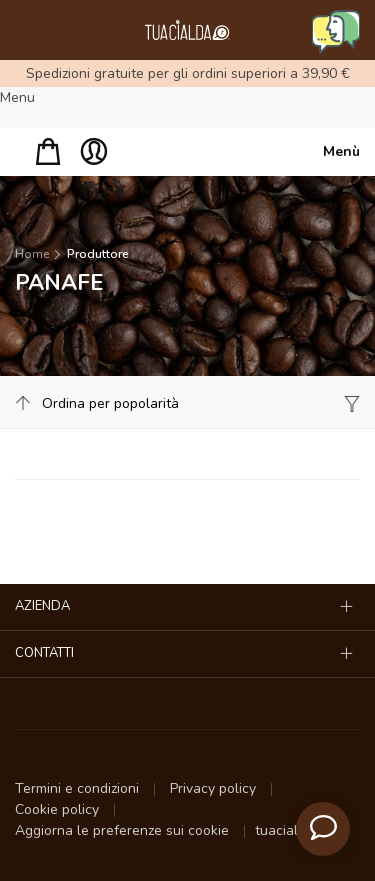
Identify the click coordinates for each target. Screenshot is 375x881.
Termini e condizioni (79, 788)
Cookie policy (59, 809)
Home (32, 254)
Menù (341, 151)
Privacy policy (215, 788)
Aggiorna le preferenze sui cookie (124, 830)
